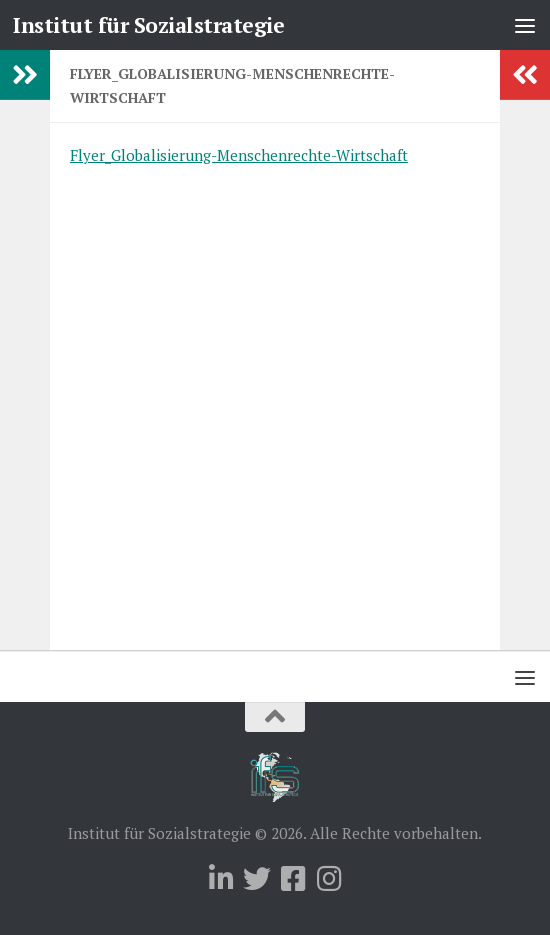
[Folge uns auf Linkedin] (221, 879)
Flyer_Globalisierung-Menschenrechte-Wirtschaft (239, 155)
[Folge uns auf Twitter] (257, 879)
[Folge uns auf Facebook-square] (293, 879)
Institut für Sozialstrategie (148, 25)
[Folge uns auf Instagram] (329, 879)
